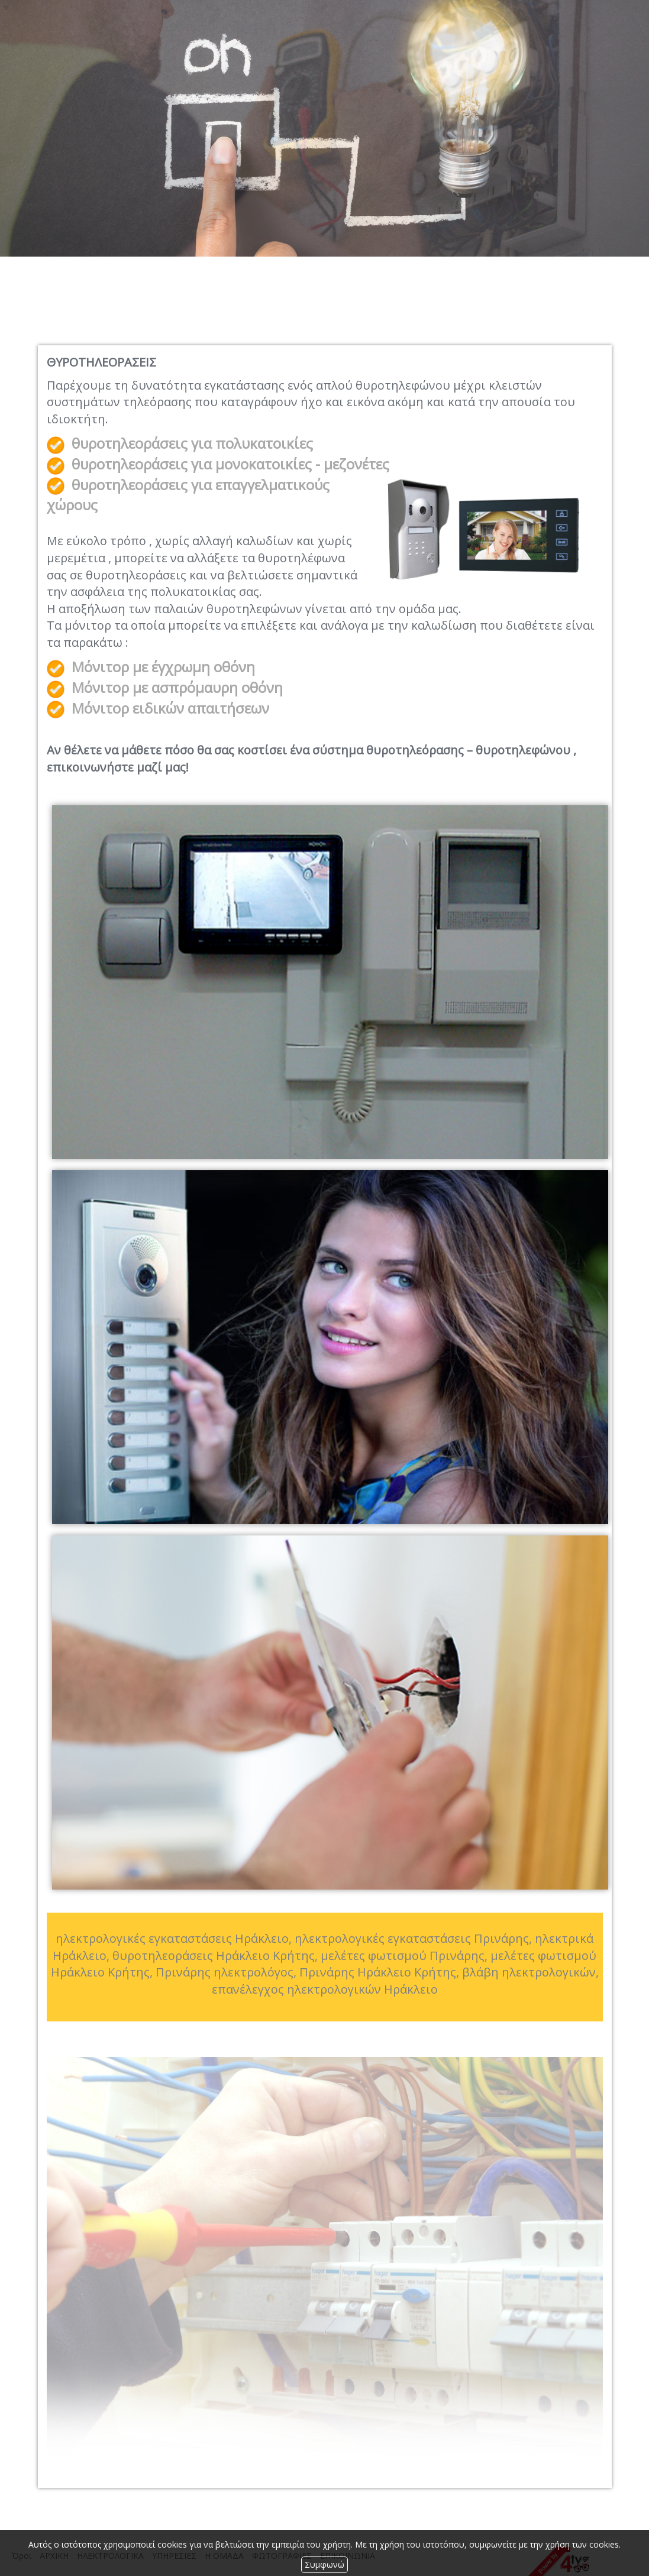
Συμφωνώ (324, 2564)
